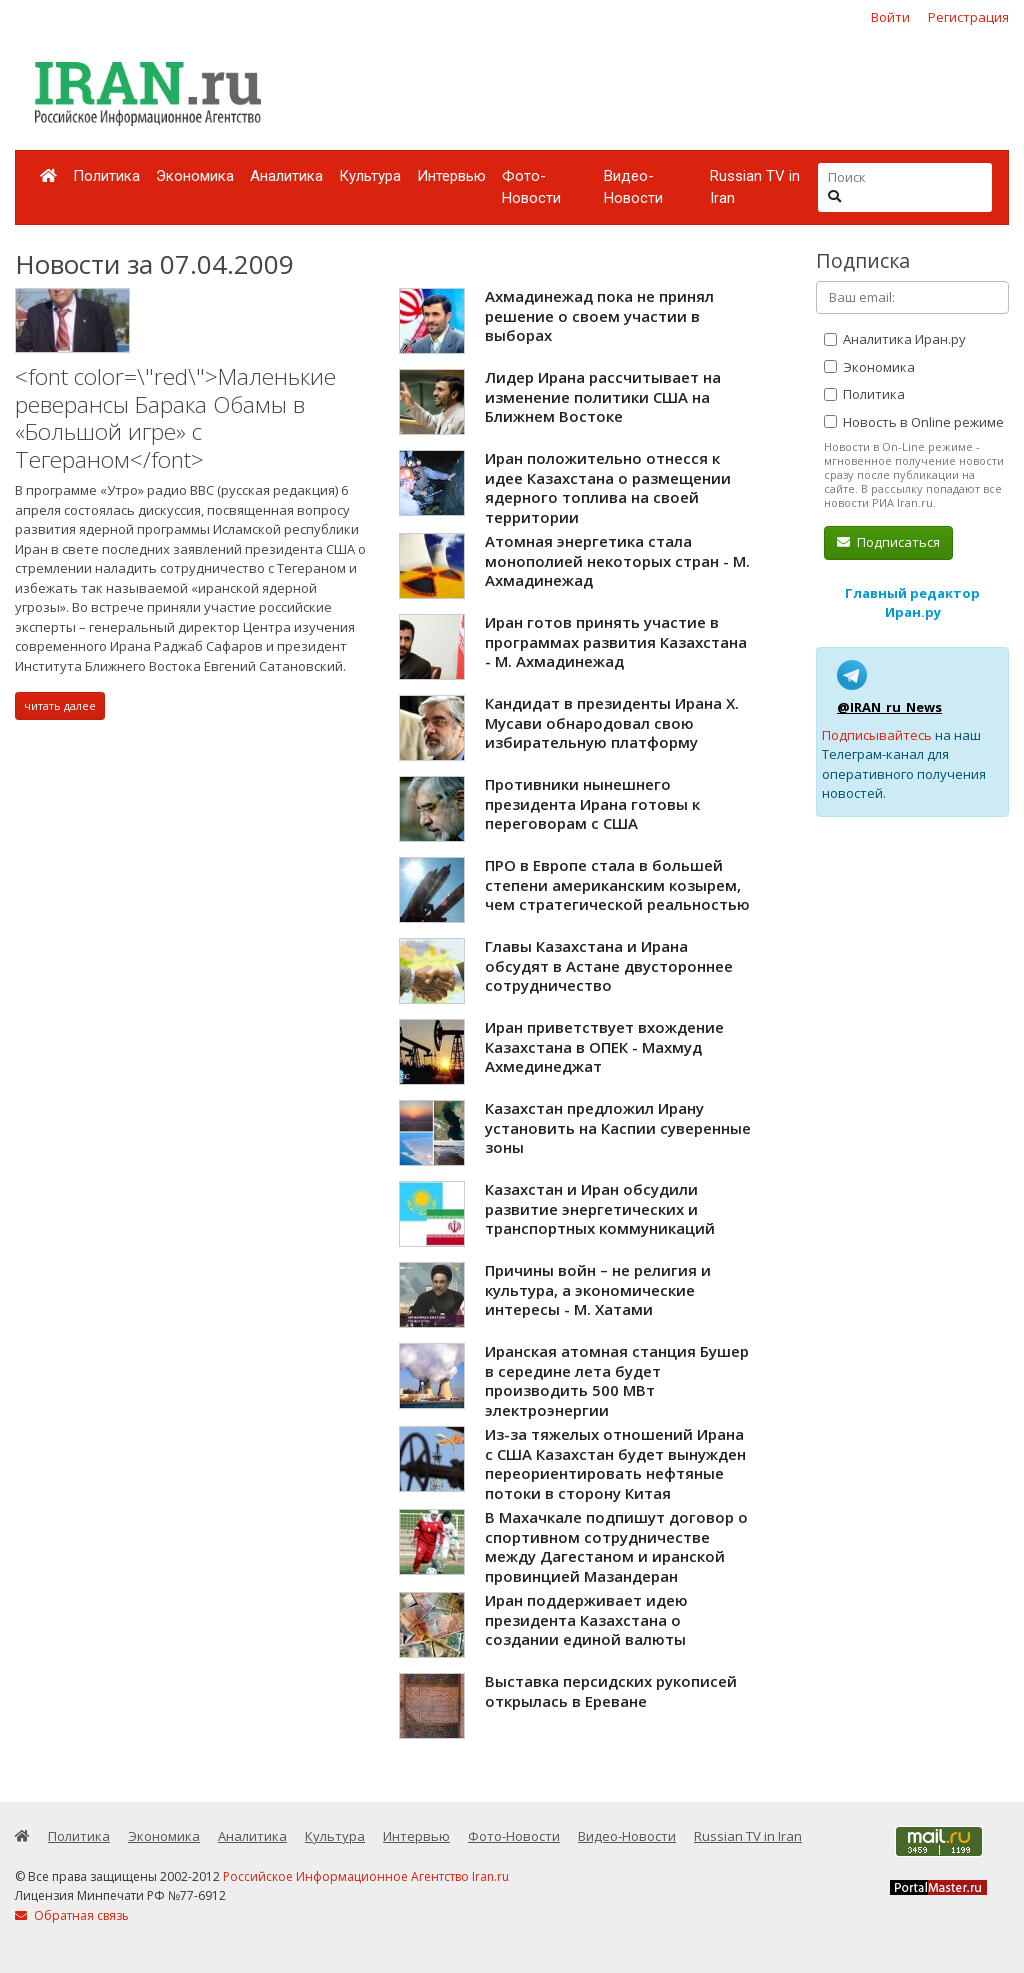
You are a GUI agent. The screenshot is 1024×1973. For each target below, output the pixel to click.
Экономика (195, 176)
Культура (370, 176)
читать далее (60, 705)
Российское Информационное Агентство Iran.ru (366, 1876)
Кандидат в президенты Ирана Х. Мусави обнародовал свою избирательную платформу (612, 722)
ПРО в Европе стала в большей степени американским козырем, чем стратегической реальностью (617, 884)
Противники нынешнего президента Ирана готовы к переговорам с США (592, 803)
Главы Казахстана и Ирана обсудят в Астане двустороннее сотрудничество (609, 965)
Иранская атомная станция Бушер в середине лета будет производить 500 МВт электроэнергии (617, 1380)
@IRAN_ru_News (889, 707)
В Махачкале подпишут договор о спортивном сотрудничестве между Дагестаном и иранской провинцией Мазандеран (616, 1546)
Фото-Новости (531, 187)
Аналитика (286, 176)
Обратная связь (72, 1915)
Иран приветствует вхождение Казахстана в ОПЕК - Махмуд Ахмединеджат (604, 1046)
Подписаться (888, 542)
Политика (106, 176)
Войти (890, 17)
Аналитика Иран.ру (895, 339)
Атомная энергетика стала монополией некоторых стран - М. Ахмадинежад (617, 560)
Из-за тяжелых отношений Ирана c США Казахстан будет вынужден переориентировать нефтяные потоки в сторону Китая (615, 1463)
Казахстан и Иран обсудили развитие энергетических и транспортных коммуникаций (600, 1208)
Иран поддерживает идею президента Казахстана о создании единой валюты (586, 1619)
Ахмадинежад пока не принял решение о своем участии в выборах (599, 315)
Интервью (451, 176)
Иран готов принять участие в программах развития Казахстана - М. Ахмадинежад (616, 641)
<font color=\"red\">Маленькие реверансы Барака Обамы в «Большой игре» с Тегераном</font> (175, 418)
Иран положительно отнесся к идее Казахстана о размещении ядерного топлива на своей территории (608, 487)
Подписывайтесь (877, 735)
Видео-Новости (633, 187)
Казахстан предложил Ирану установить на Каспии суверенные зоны (618, 1127)
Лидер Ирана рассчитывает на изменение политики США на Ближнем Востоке (603, 396)
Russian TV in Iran (755, 187)
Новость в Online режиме (914, 422)
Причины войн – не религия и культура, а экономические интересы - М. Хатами (598, 1289)
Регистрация (968, 17)
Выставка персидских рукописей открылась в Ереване (611, 1691)
